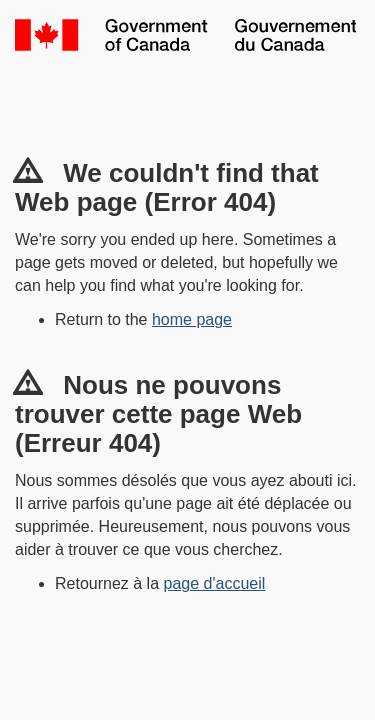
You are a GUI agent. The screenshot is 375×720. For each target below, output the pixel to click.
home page (192, 319)
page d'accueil (215, 583)
